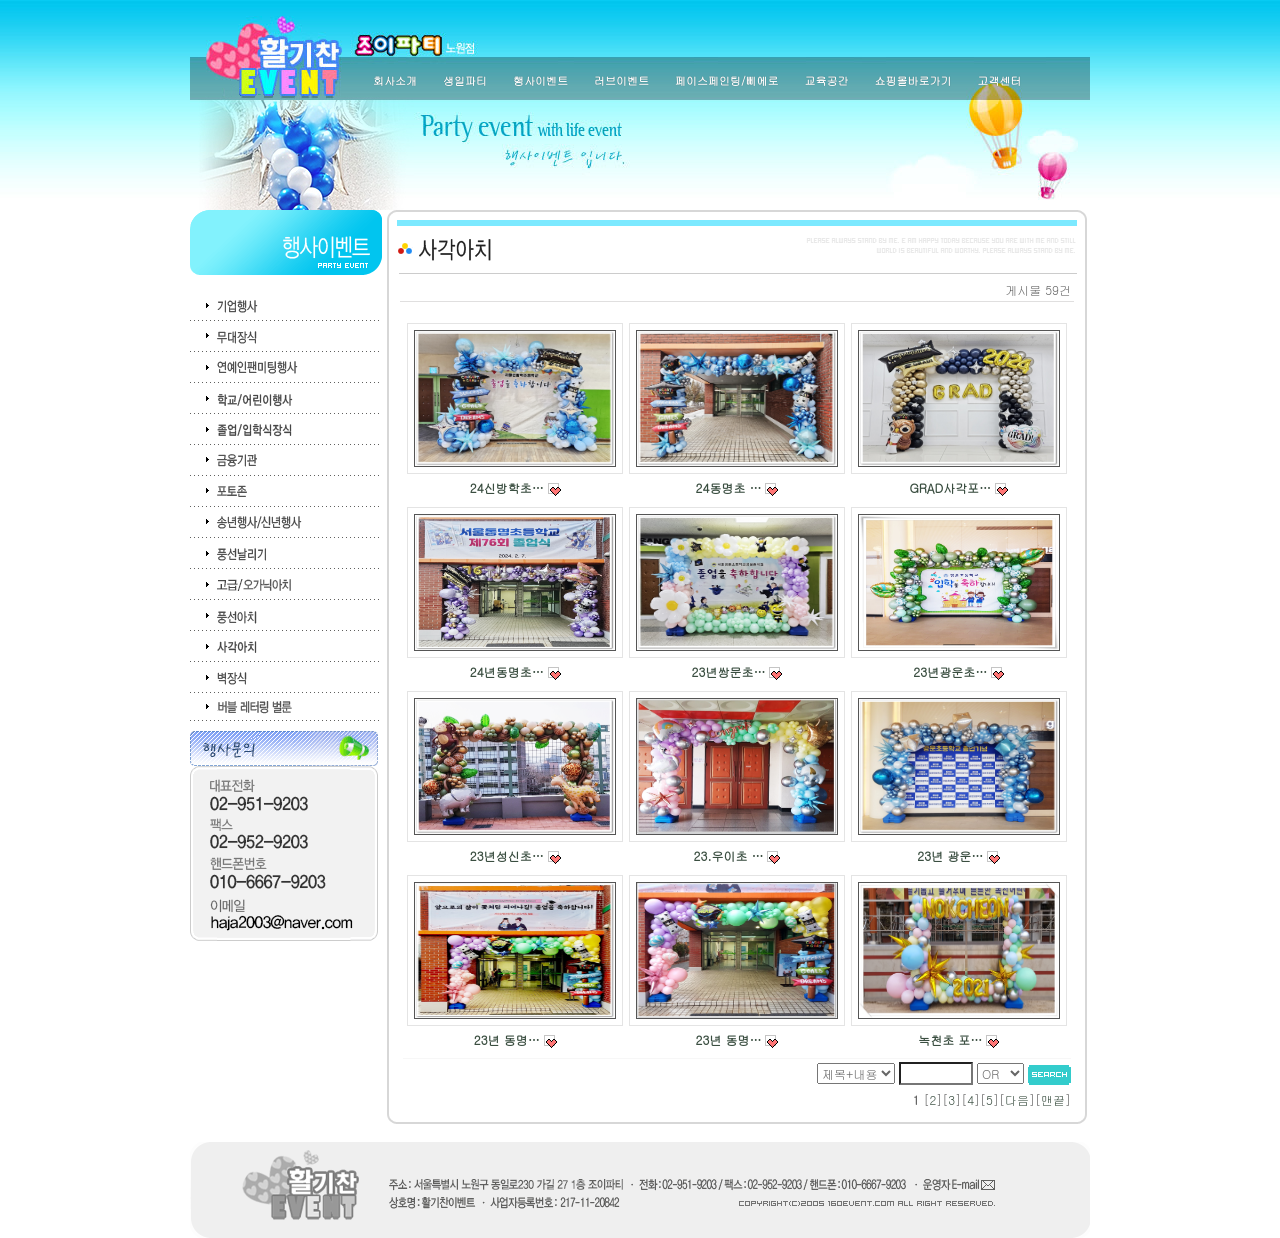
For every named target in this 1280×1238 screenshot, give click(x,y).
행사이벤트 (540, 80)
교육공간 (827, 80)
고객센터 (1000, 80)
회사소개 (395, 80)
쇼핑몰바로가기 (913, 80)
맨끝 (1053, 1099)
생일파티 (465, 80)
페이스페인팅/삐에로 (727, 80)
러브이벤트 (621, 80)
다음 (1017, 1099)
